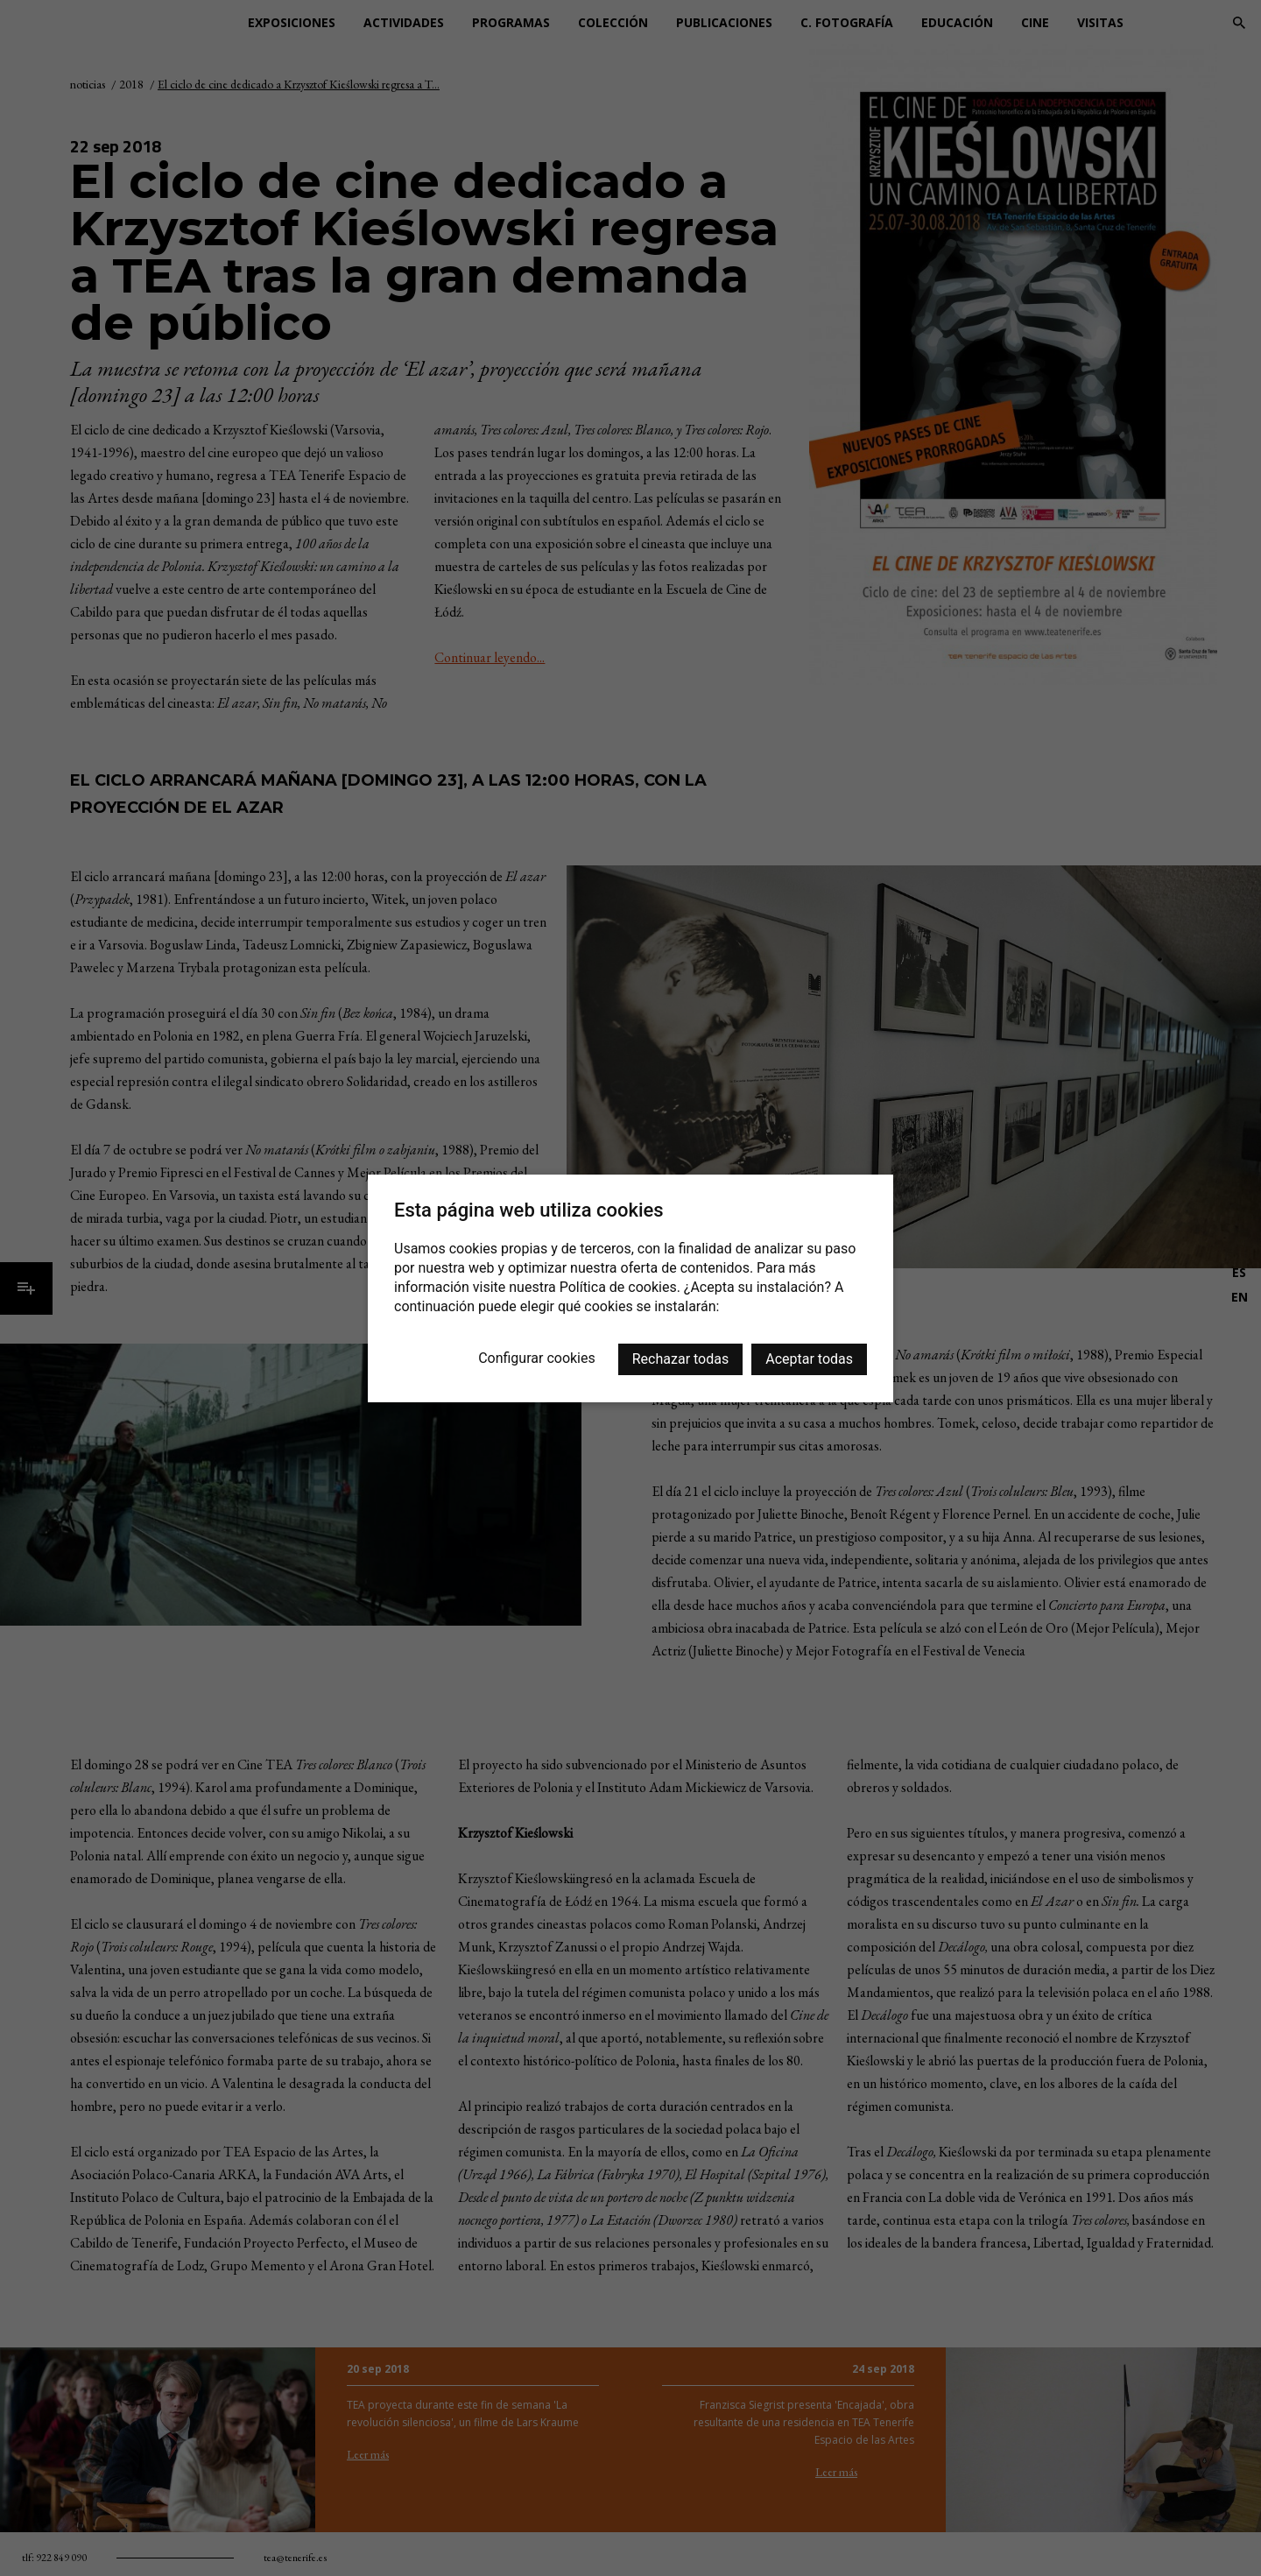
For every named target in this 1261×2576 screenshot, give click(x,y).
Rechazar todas (680, 1359)
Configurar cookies (536, 1358)
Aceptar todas (809, 1359)
